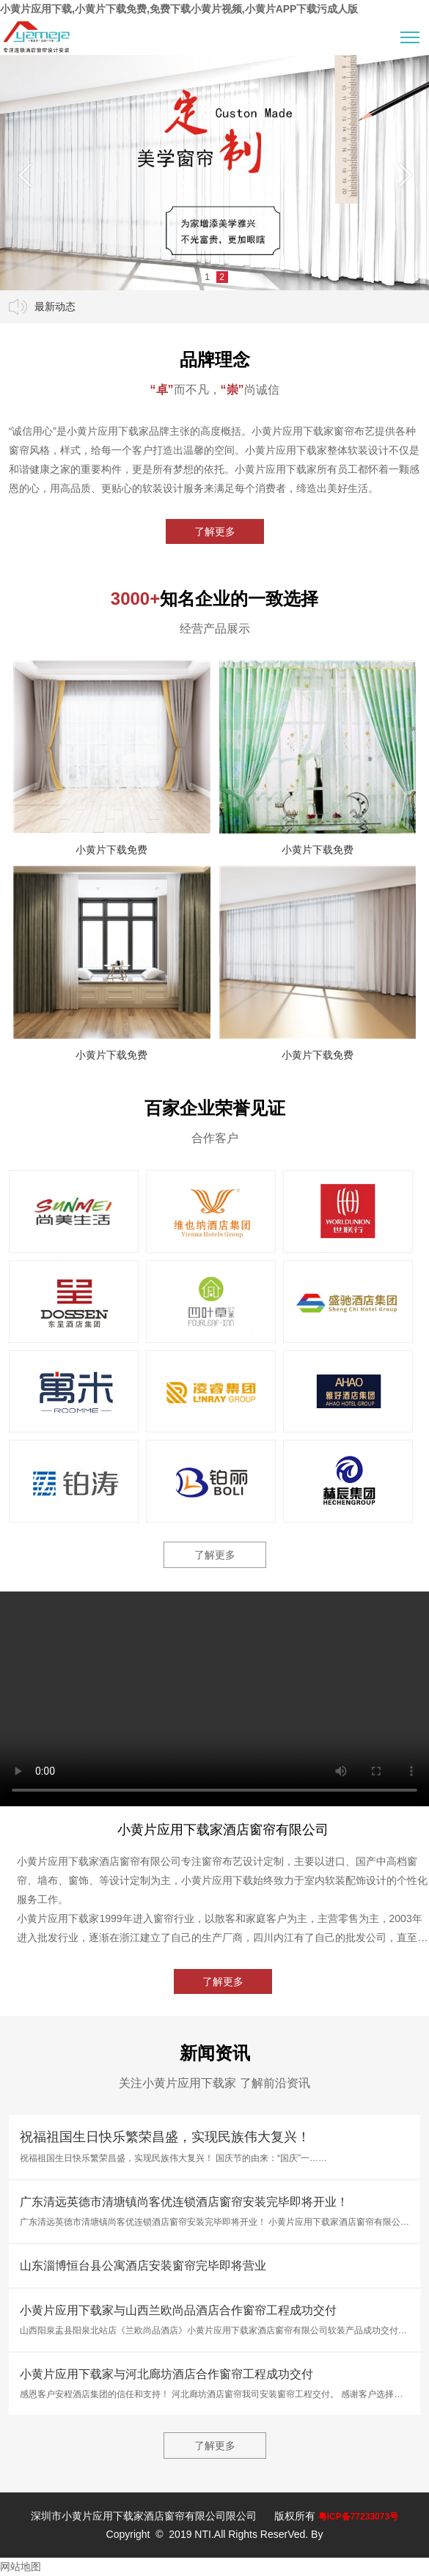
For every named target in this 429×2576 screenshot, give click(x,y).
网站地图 (20, 2566)
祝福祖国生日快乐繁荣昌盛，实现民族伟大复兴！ (165, 2137)
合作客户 (214, 1138)
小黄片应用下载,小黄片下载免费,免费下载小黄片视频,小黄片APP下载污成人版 (179, 9)
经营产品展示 (215, 628)
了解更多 (214, 531)
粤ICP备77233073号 (358, 2516)
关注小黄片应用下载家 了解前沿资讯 (214, 2083)
